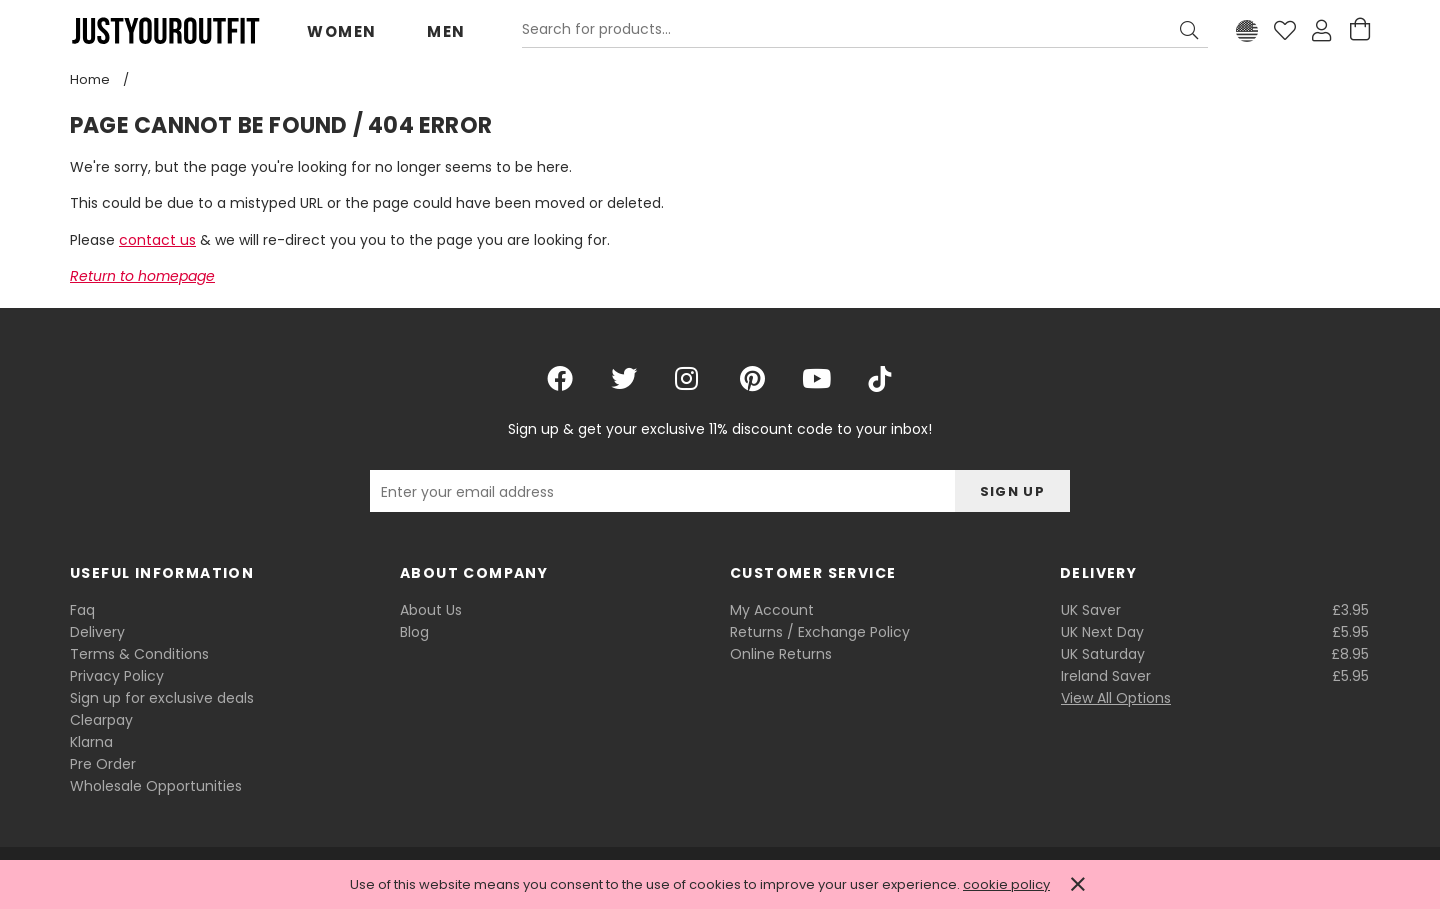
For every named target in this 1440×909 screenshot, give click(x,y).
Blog (414, 632)
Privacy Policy (117, 676)
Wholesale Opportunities (156, 786)
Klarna (91, 742)
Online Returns (781, 654)
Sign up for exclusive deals (162, 698)
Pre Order (103, 764)
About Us (431, 610)
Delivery (97, 632)
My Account (772, 610)
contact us (157, 240)
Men (446, 31)
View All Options (1116, 698)
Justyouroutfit (165, 31)
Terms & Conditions (139, 654)
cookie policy (1006, 884)
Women (342, 31)
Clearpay (101, 720)
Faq (82, 610)
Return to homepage (142, 276)
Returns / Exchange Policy (820, 632)
